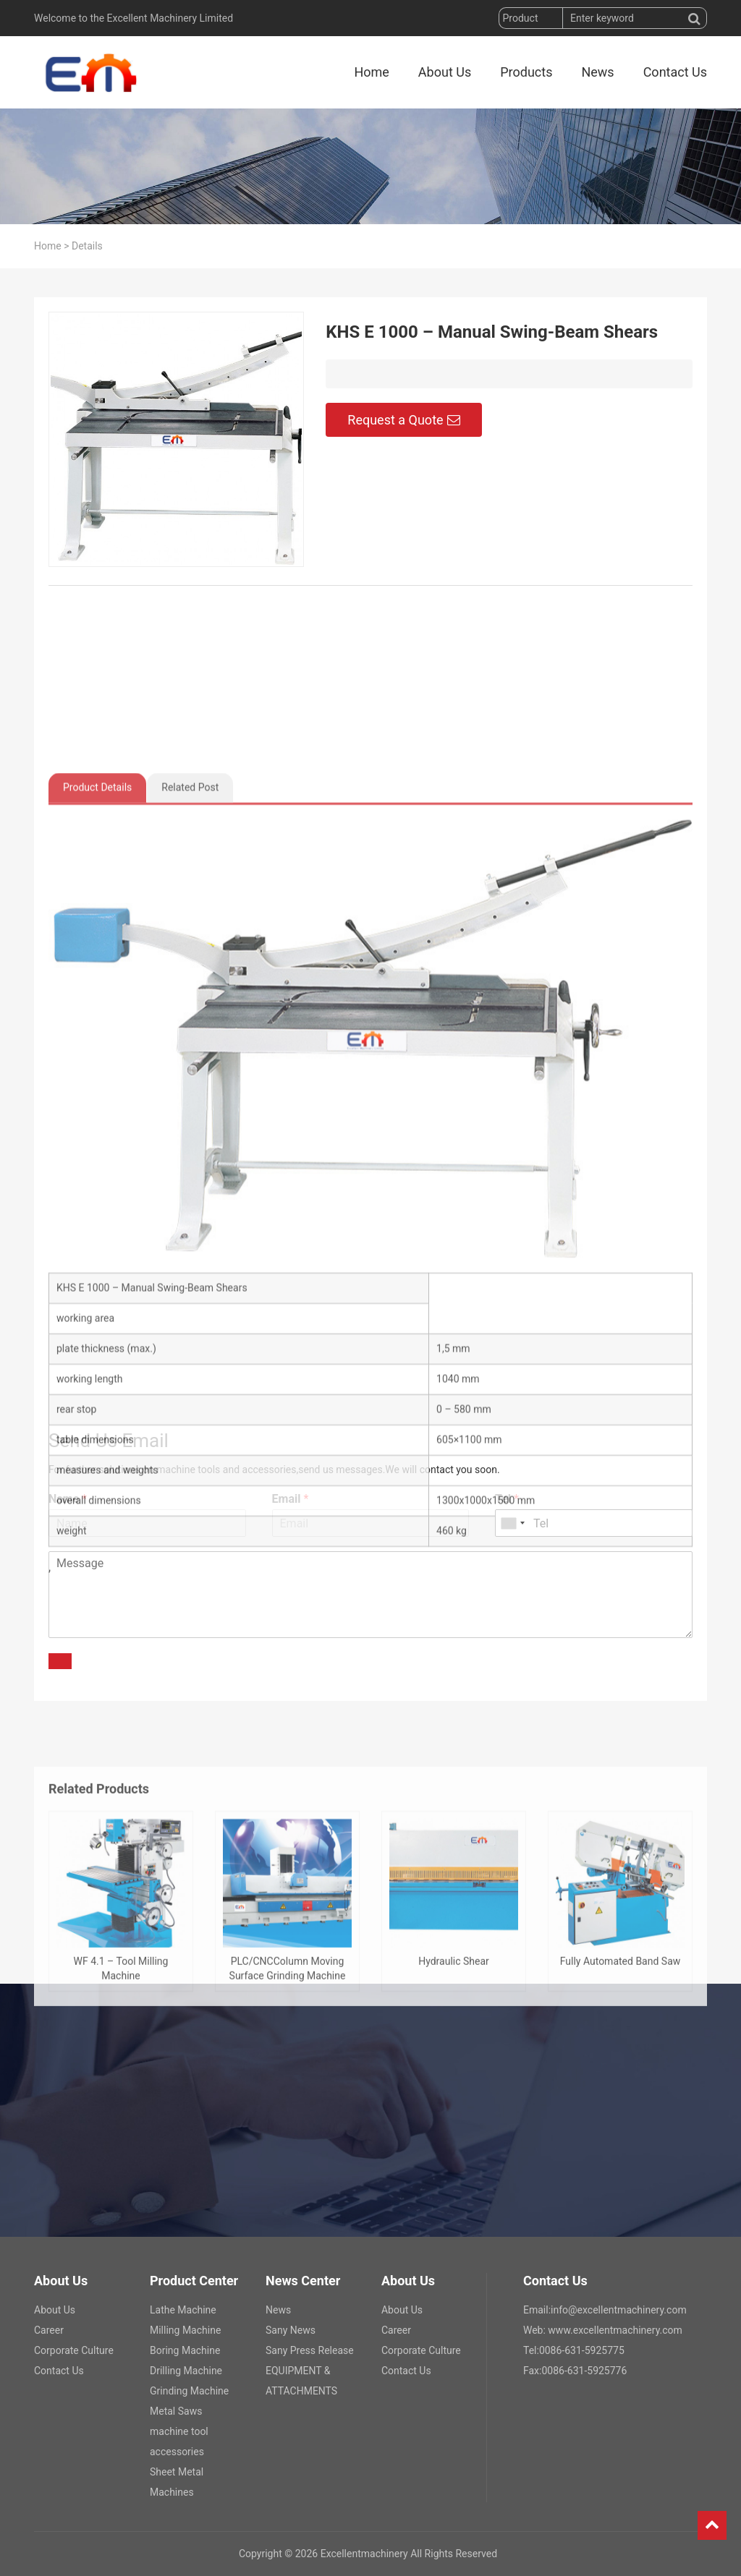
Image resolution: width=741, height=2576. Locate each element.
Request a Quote (403, 427)
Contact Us (675, 72)
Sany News (291, 2330)
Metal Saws (176, 2411)
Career (49, 2330)
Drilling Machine (186, 2370)
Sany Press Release (310, 2350)
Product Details (97, 1212)
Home (371, 72)
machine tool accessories (179, 2441)
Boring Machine (185, 2350)
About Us (444, 72)
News (597, 72)
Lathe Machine (183, 2310)
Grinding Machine (189, 2391)
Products (526, 72)
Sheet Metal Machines (176, 2482)
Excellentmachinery (364, 2553)
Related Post (190, 1212)
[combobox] (512, 1523)
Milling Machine (185, 2330)
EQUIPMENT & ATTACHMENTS (301, 2381)
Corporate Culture (74, 2350)
